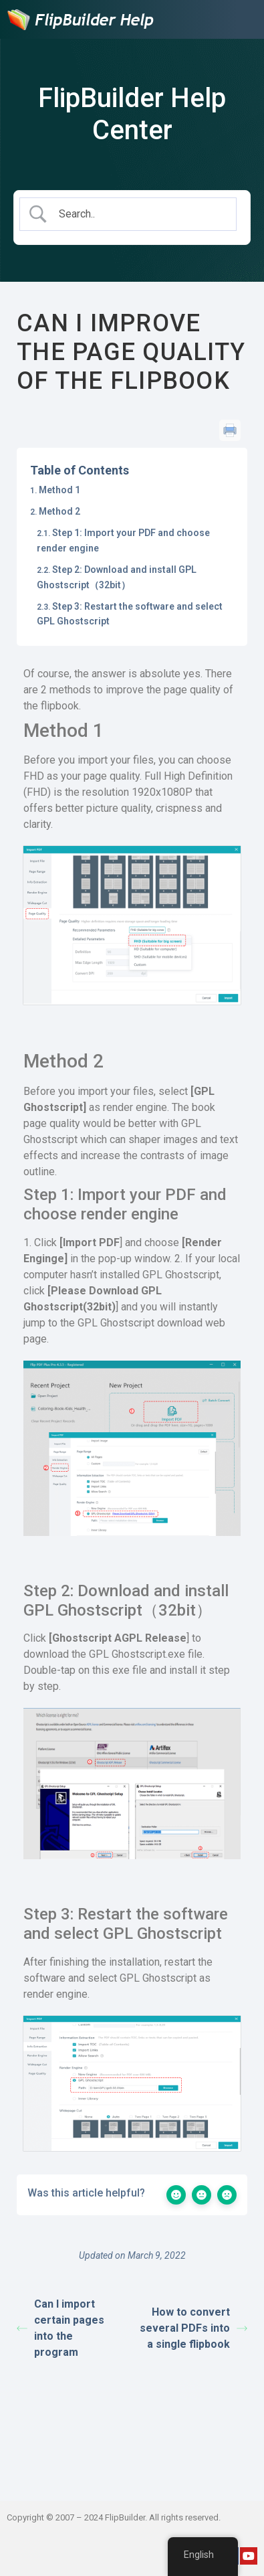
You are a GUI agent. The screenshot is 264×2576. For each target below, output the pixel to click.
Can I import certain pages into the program (60, 2328)
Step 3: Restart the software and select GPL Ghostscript (130, 613)
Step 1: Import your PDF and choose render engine (123, 540)
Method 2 (59, 511)
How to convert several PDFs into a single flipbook (193, 2328)
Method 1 (59, 490)
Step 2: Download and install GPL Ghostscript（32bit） (116, 577)
